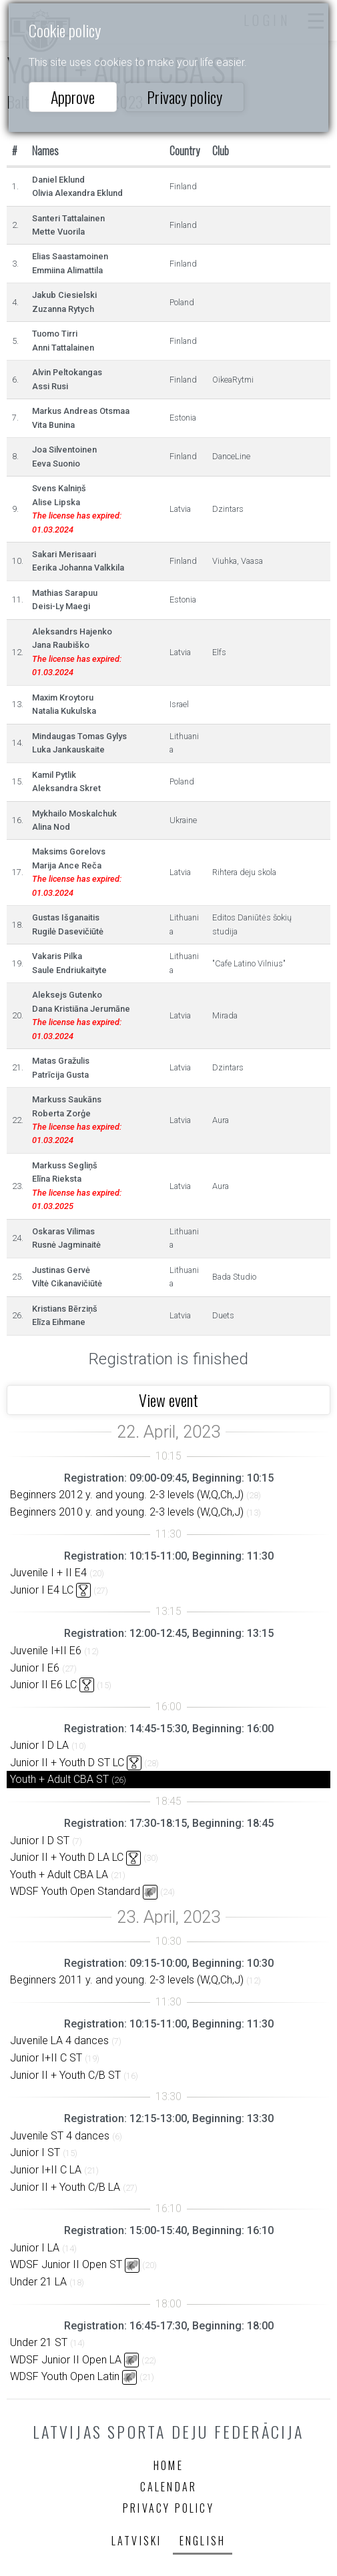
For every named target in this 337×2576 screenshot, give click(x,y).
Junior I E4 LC (41, 1590)
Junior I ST (35, 2152)
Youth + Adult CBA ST (59, 1779)
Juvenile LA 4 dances (59, 2040)
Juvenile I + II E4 (48, 1572)
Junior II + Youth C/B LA (65, 2187)
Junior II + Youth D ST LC (67, 1762)
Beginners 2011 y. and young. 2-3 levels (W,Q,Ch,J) (127, 1979)
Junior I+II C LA (45, 2169)
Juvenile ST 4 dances (59, 2135)
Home (168, 2465)
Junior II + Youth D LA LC (66, 1857)
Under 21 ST (38, 2342)
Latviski (136, 2541)
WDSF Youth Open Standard (75, 1891)
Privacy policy (184, 97)
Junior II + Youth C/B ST (65, 2075)
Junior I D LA (39, 1745)
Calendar (169, 2487)
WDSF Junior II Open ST (66, 2264)
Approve (73, 97)
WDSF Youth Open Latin (64, 2376)
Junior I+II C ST (46, 2057)
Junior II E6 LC (43, 1684)
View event (168, 1400)
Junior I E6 (34, 1668)
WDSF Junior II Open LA (65, 2359)
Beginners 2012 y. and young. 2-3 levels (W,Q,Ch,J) (127, 1494)
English (203, 2541)
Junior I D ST (39, 1840)
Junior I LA (34, 2247)
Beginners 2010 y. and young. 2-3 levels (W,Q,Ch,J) (127, 1512)
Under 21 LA (38, 2281)
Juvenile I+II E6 (45, 1650)
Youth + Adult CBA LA (59, 1874)
